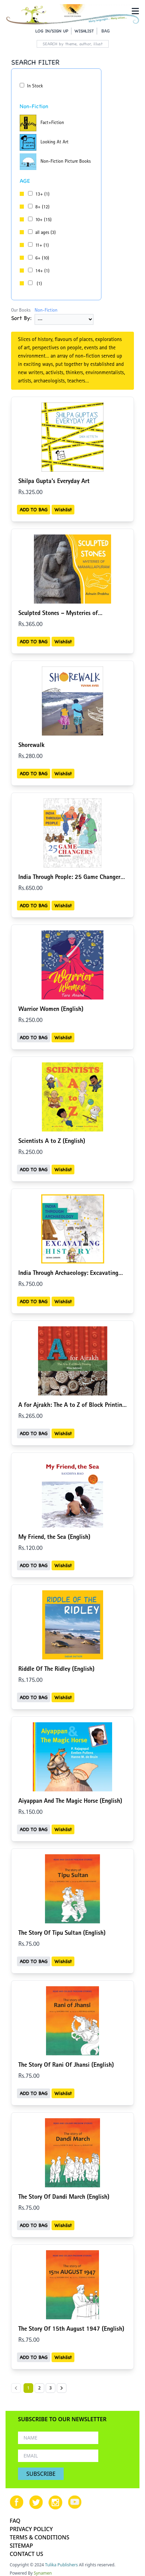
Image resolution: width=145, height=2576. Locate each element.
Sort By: (21, 318)
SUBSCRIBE (40, 2474)
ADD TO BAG (33, 509)
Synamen (43, 2573)
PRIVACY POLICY (31, 2529)
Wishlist (63, 509)
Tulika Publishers (61, 2565)
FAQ (15, 2521)
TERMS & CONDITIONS (39, 2537)
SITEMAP (21, 2545)
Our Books (20, 310)
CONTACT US (26, 2554)
